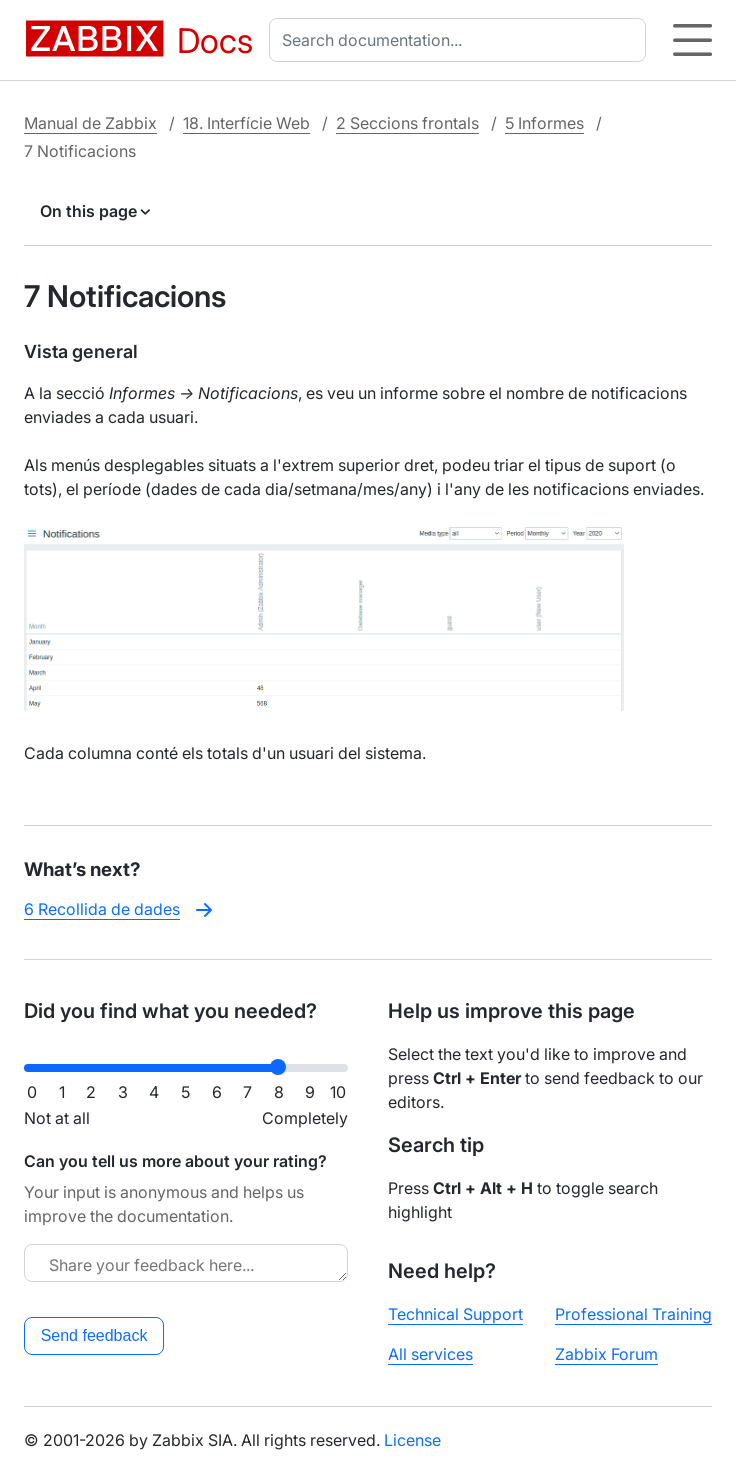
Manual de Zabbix (90, 123)
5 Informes (544, 123)
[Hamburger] (692, 40)
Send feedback (94, 1335)
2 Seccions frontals (407, 123)
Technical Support (455, 1314)
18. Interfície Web (246, 123)
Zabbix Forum (606, 1354)
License (412, 1440)
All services (430, 1354)
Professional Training (633, 1314)
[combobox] (461, 40)
